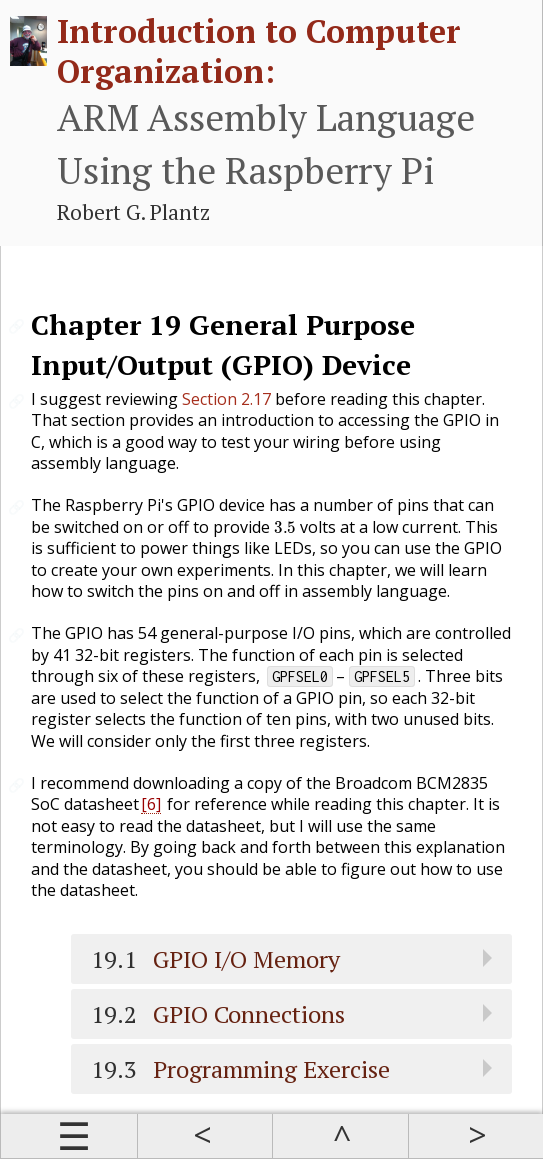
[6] (151, 804)
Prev (205, 1136)
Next (476, 1136)
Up (340, 1136)
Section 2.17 (226, 399)
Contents (69, 1136)
